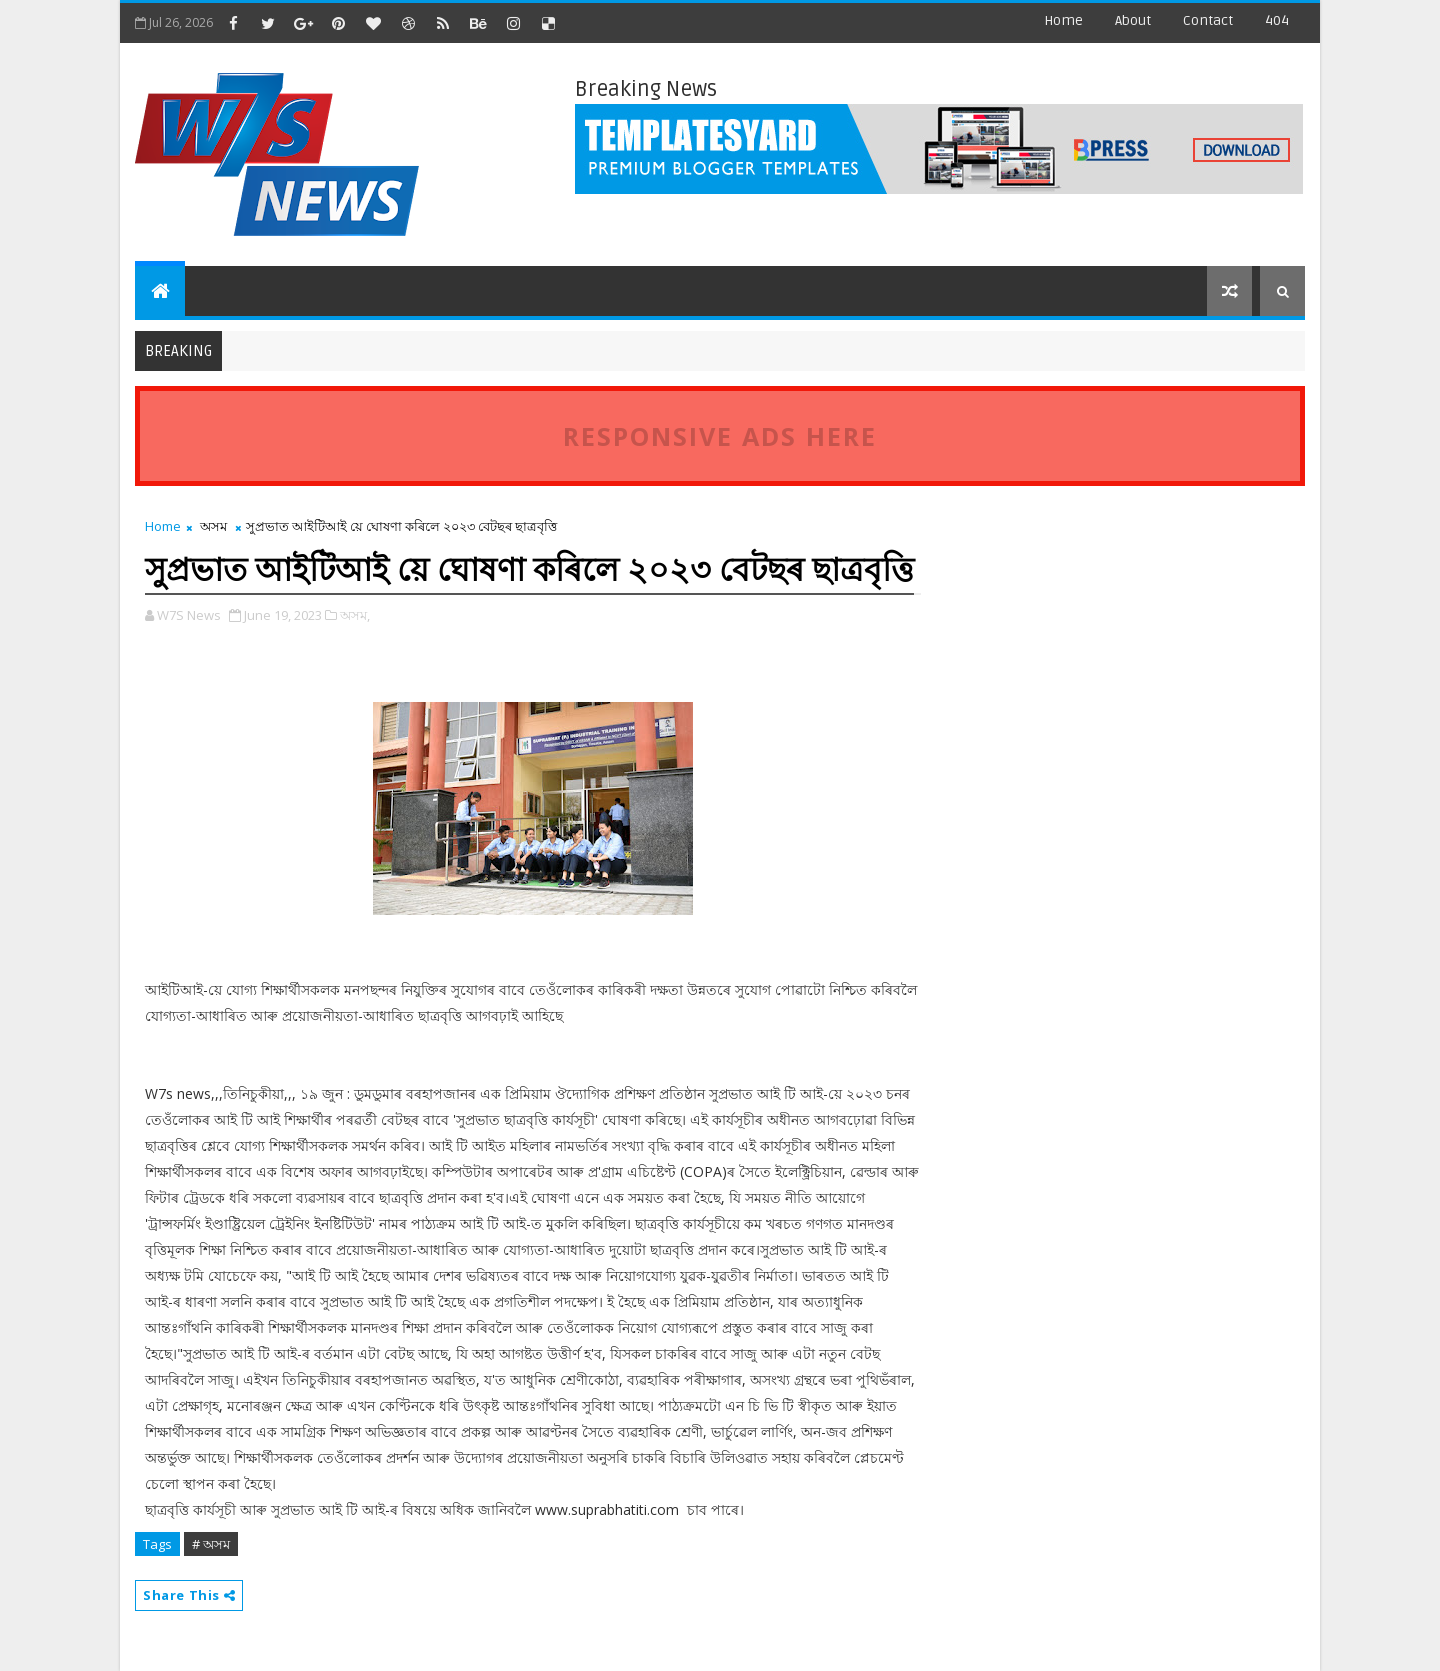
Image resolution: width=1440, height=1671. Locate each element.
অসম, (355, 615)
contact (1208, 20)
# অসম (211, 1544)
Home (1063, 20)
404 (1277, 20)
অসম (213, 526)
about (1133, 20)
